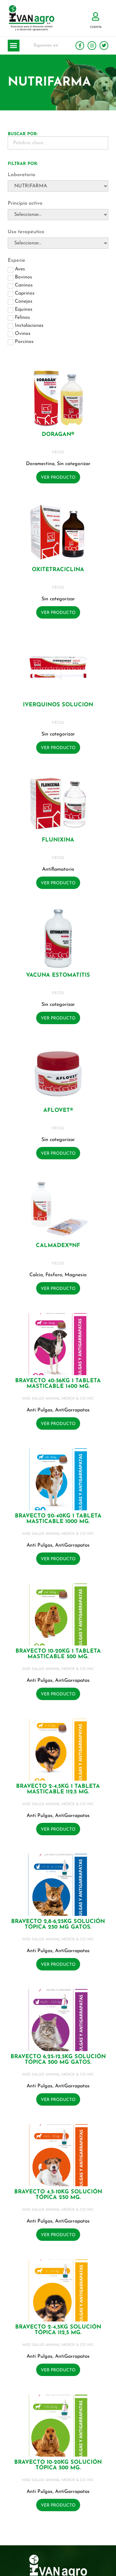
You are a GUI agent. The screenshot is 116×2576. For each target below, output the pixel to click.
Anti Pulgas (40, 1410)
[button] (13, 45)
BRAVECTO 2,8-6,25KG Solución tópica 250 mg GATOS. (58, 1924)
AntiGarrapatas (72, 1410)
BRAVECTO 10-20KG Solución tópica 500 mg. (58, 2465)
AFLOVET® (58, 1110)
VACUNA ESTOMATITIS (58, 975)
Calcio (36, 1274)
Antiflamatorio (58, 869)
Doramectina (40, 463)
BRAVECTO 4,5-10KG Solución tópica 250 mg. (58, 2195)
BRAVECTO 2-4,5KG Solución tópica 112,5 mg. (58, 2330)
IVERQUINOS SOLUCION (58, 705)
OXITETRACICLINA (58, 570)
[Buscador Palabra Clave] (58, 142)
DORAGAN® (58, 434)
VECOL (58, 452)
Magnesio (76, 1274)
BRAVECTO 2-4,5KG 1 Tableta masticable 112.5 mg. (58, 1789)
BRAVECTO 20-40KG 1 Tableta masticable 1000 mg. (58, 1519)
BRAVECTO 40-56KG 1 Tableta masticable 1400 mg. (58, 1383)
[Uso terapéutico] (58, 243)
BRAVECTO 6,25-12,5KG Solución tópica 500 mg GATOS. (58, 2059)
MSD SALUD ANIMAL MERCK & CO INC (58, 1399)
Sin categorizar (73, 463)
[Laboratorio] (58, 186)
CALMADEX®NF (58, 1246)
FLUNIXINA (58, 840)
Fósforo (53, 1274)
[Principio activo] (58, 214)
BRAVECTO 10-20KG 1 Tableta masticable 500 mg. (58, 1654)
